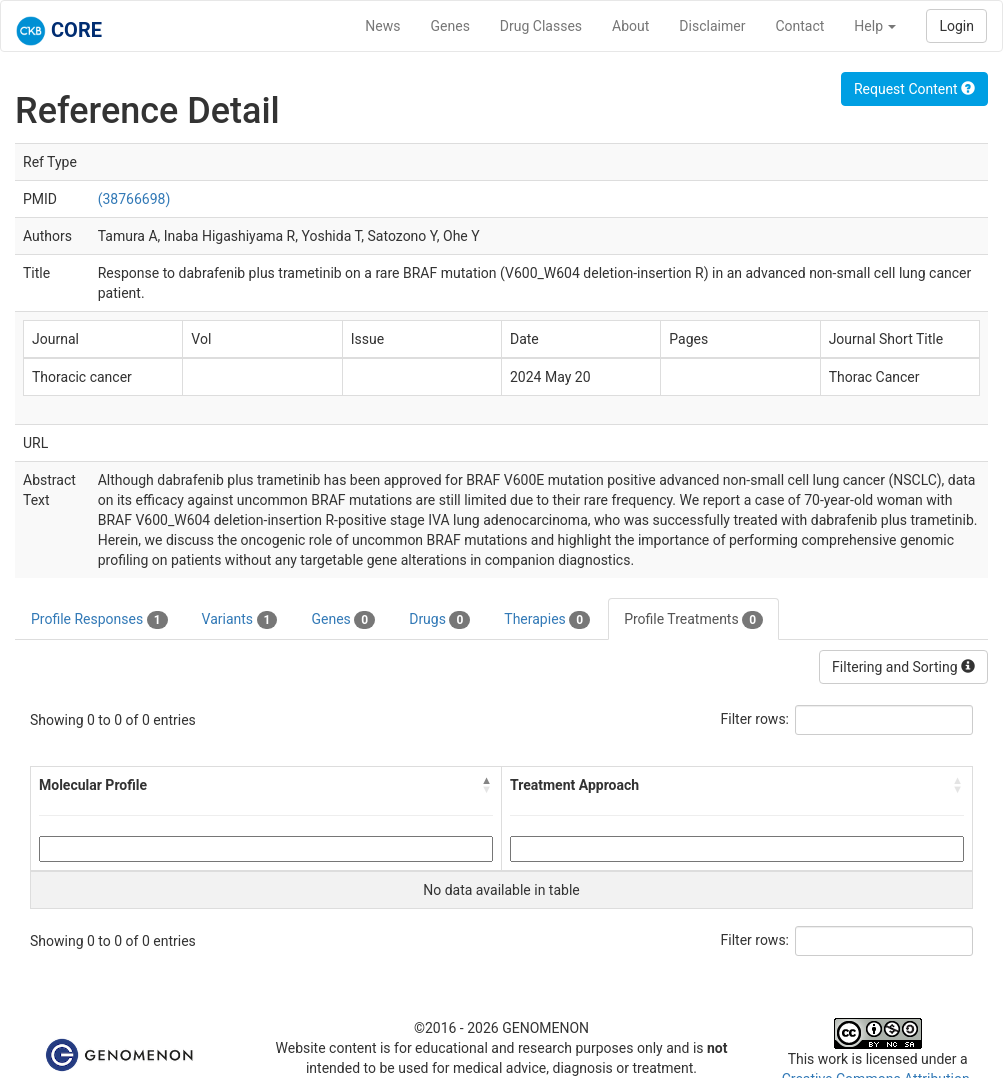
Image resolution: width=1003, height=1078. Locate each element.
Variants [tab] (240, 620)
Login (956, 26)
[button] (487, 785)
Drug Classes (541, 26)
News (382, 26)
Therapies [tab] (547, 620)
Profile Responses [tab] (99, 620)
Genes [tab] (343, 620)
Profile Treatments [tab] (693, 620)
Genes (450, 26)
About (630, 26)
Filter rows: (755, 719)
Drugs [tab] (439, 620)
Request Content (914, 89)
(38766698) (134, 199)
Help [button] (875, 26)
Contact (799, 26)
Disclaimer (712, 26)
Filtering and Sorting (903, 667)
